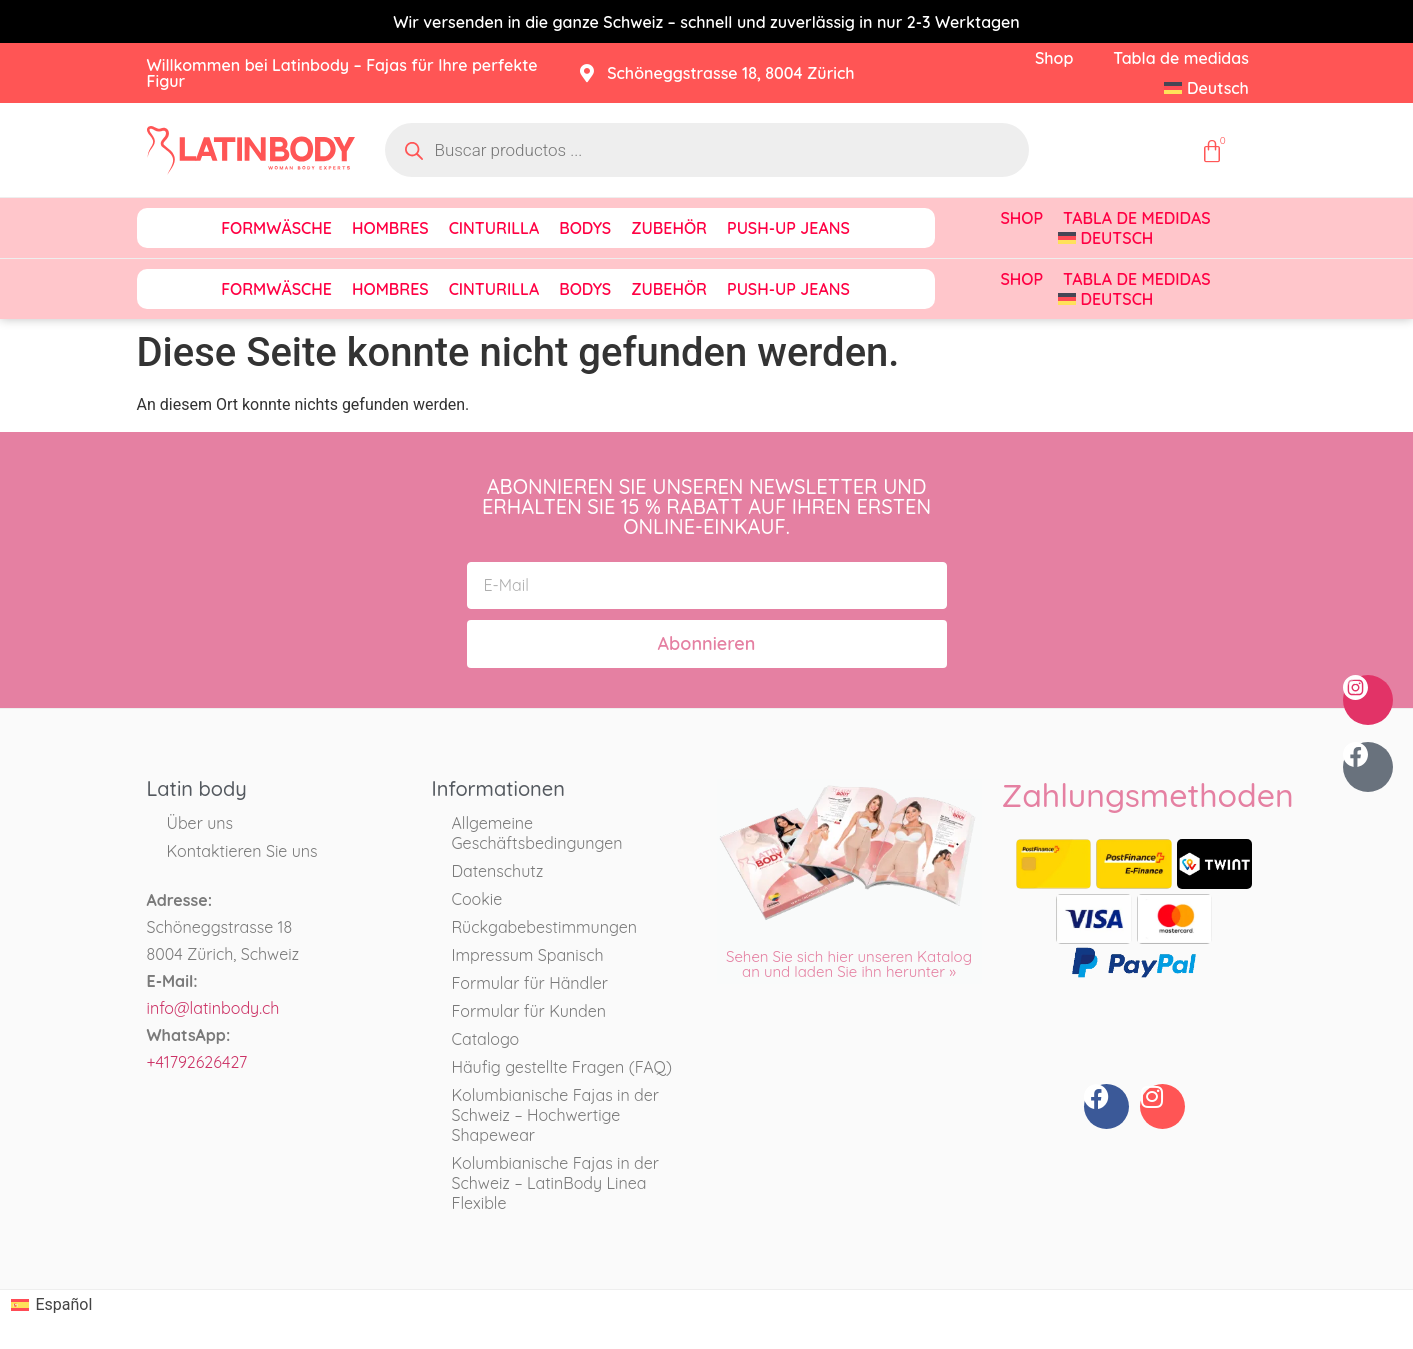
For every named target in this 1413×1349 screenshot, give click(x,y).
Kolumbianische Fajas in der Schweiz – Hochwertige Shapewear (555, 1115)
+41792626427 (197, 1062)
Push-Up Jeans (788, 228)
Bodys (585, 228)
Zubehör (669, 228)
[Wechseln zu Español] (51, 1305)
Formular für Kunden (529, 1011)
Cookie (477, 899)
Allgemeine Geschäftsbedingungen (537, 833)
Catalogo (486, 1039)
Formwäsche (276, 228)
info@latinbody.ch (213, 1008)
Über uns (200, 823)
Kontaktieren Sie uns (242, 851)
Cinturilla (494, 228)
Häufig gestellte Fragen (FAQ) (562, 1067)
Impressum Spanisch (528, 955)
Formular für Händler (530, 983)
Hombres (390, 228)
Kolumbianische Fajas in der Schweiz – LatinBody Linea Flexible (555, 1183)
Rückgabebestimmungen (544, 927)
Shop (1054, 58)
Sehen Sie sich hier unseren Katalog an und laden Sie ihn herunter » (849, 964)
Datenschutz (498, 871)
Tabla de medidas (1181, 58)
